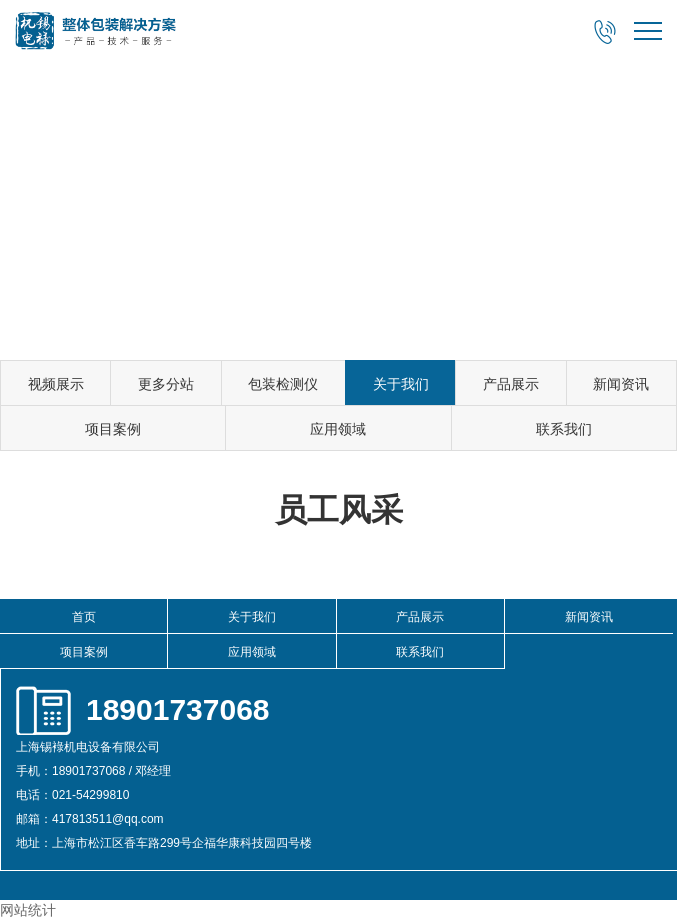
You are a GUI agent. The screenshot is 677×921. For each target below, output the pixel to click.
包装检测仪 (283, 384)
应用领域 (338, 429)
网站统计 (28, 910)
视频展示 (56, 384)
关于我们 (401, 384)
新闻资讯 (621, 384)
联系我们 (564, 429)
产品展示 (511, 384)
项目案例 (113, 429)
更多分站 (166, 384)
